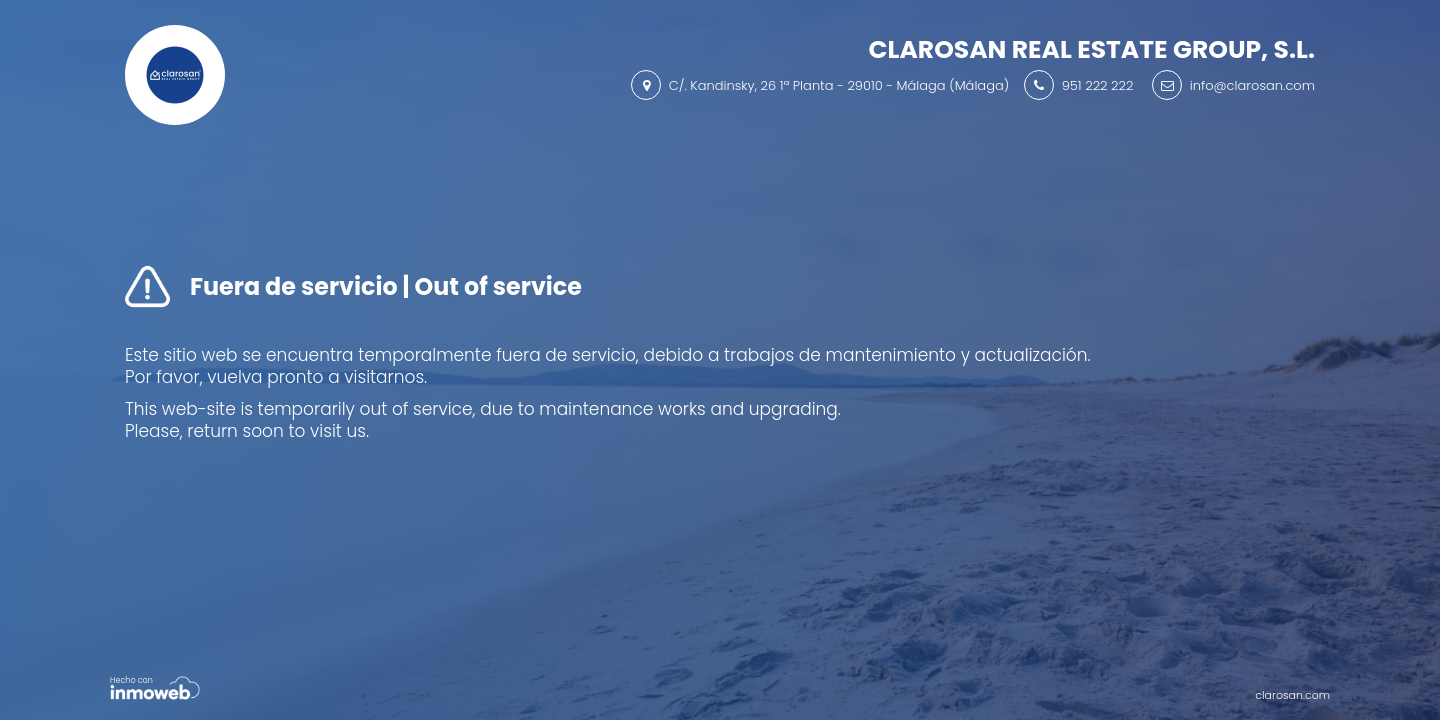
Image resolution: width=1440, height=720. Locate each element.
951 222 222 (1098, 85)
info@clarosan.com (1252, 85)
